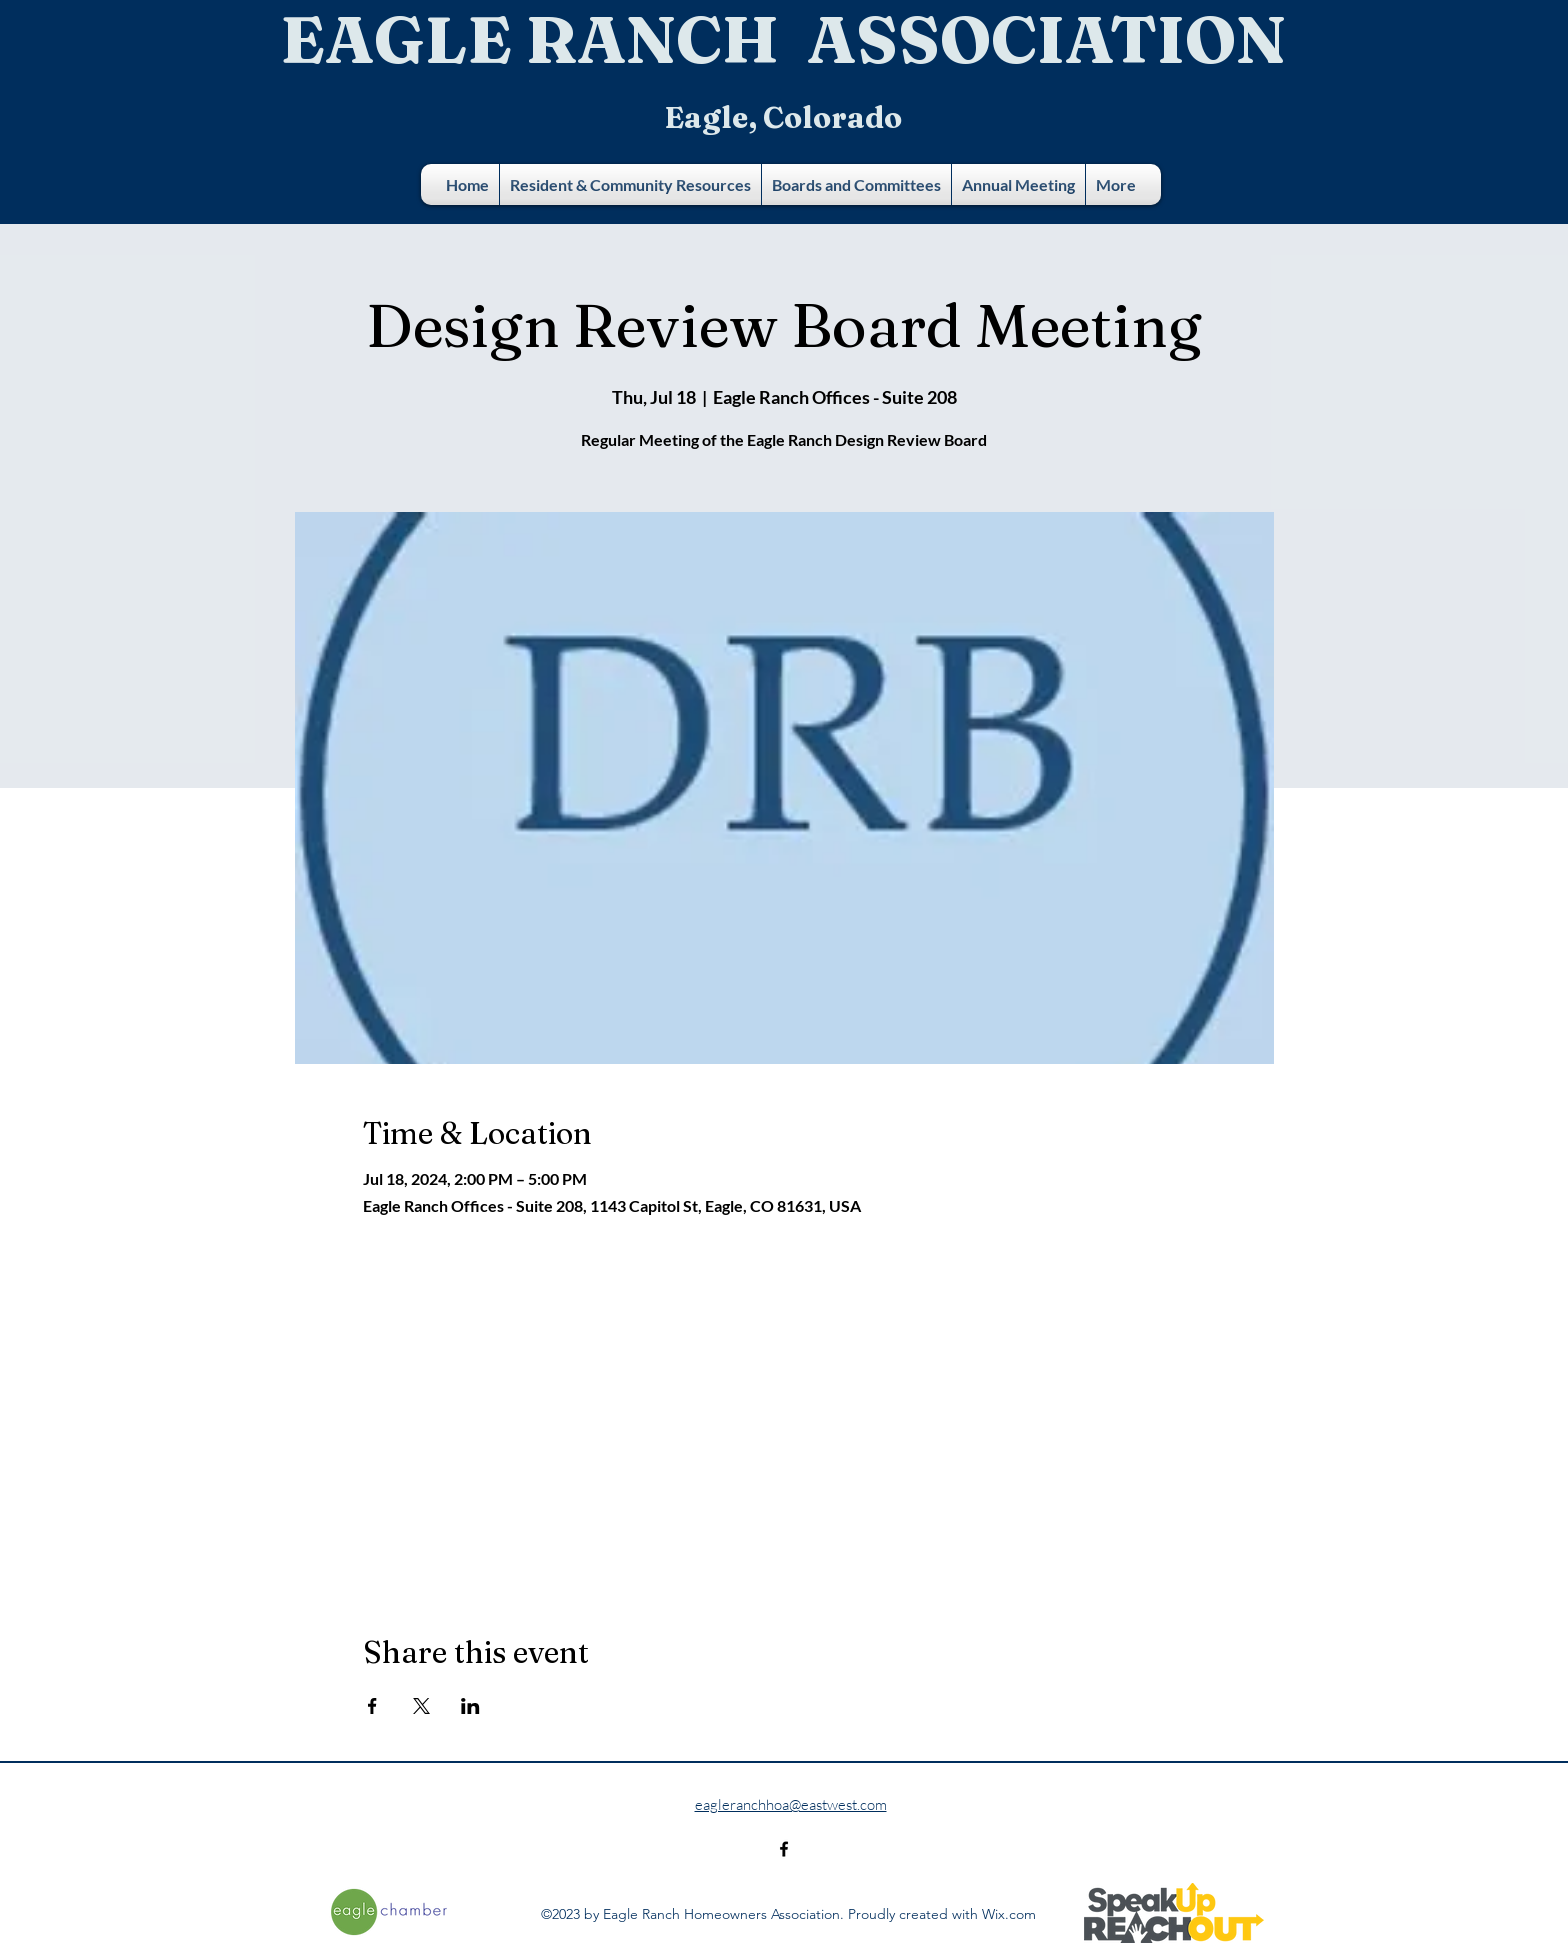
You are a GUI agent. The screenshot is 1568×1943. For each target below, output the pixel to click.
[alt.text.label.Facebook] (784, 1849)
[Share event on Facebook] (372, 1706)
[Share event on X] (421, 1706)
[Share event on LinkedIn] (470, 1706)
